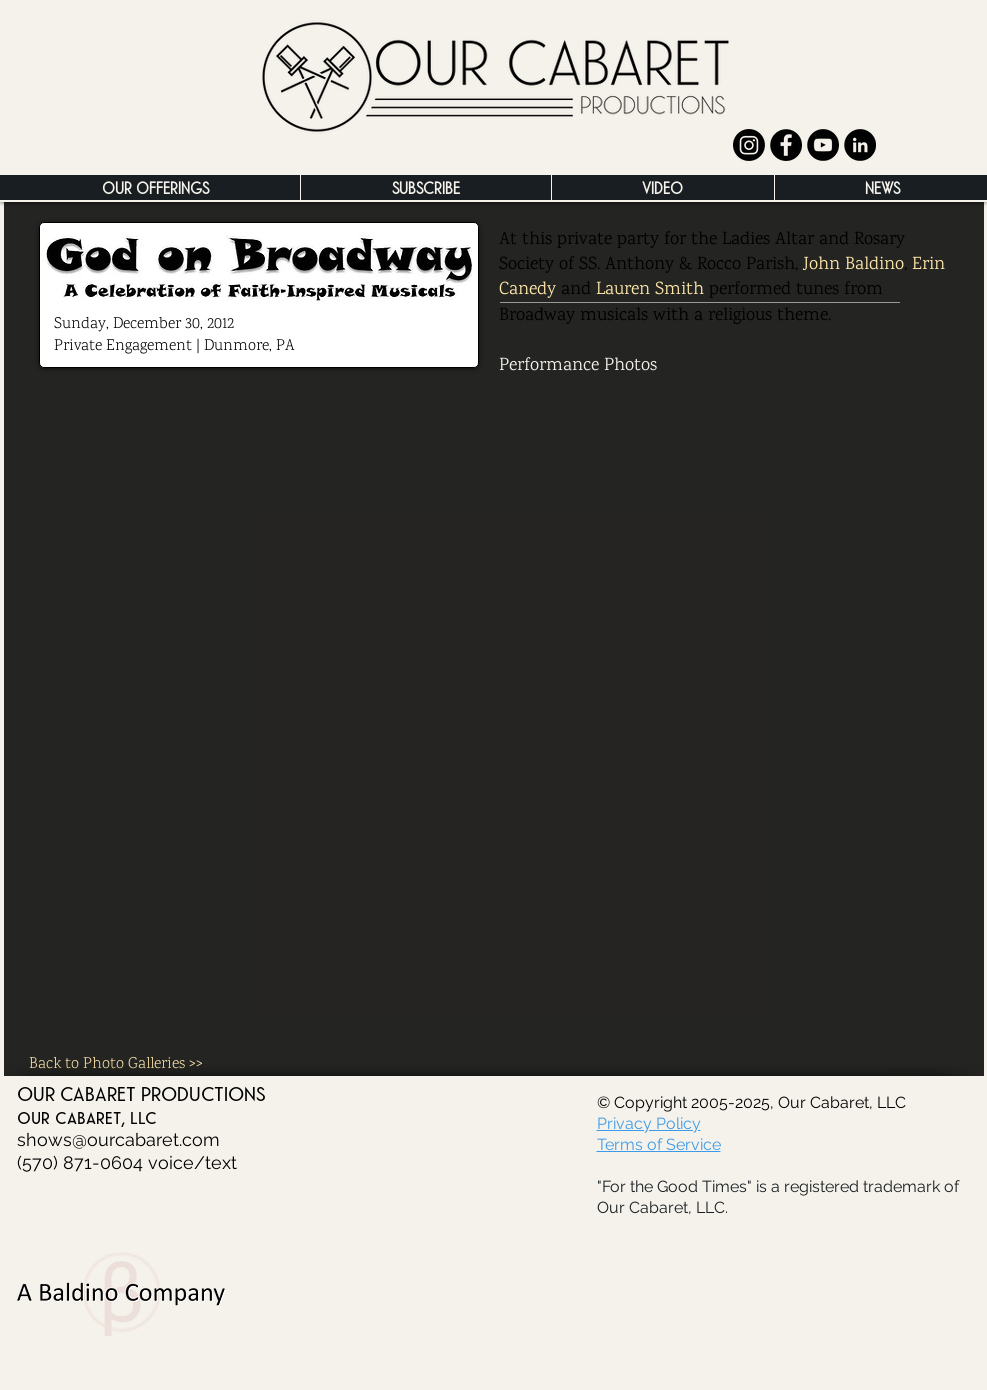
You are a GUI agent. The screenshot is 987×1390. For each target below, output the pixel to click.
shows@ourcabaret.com (118, 1139)
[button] (155, 187)
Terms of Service (659, 1144)
